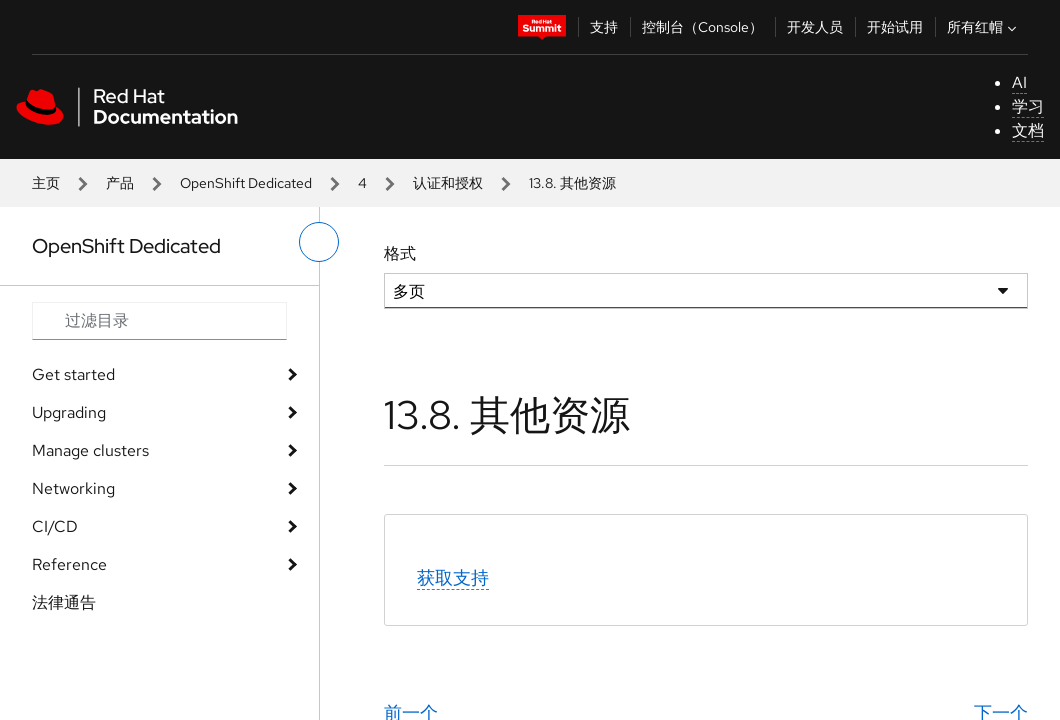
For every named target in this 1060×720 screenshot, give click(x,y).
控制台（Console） (702, 27)
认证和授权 (448, 183)
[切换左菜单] (319, 242)
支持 (604, 27)
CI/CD (55, 526)
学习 (1028, 106)
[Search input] (159, 321)
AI (1019, 82)
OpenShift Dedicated (246, 183)
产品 (120, 183)
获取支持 (453, 577)
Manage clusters (90, 450)
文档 (1028, 130)
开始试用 (895, 27)
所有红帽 (984, 27)
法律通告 (64, 602)
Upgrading (69, 412)
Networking (73, 488)
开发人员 (815, 27)
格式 (400, 253)
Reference (69, 564)
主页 (46, 183)
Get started (73, 374)
